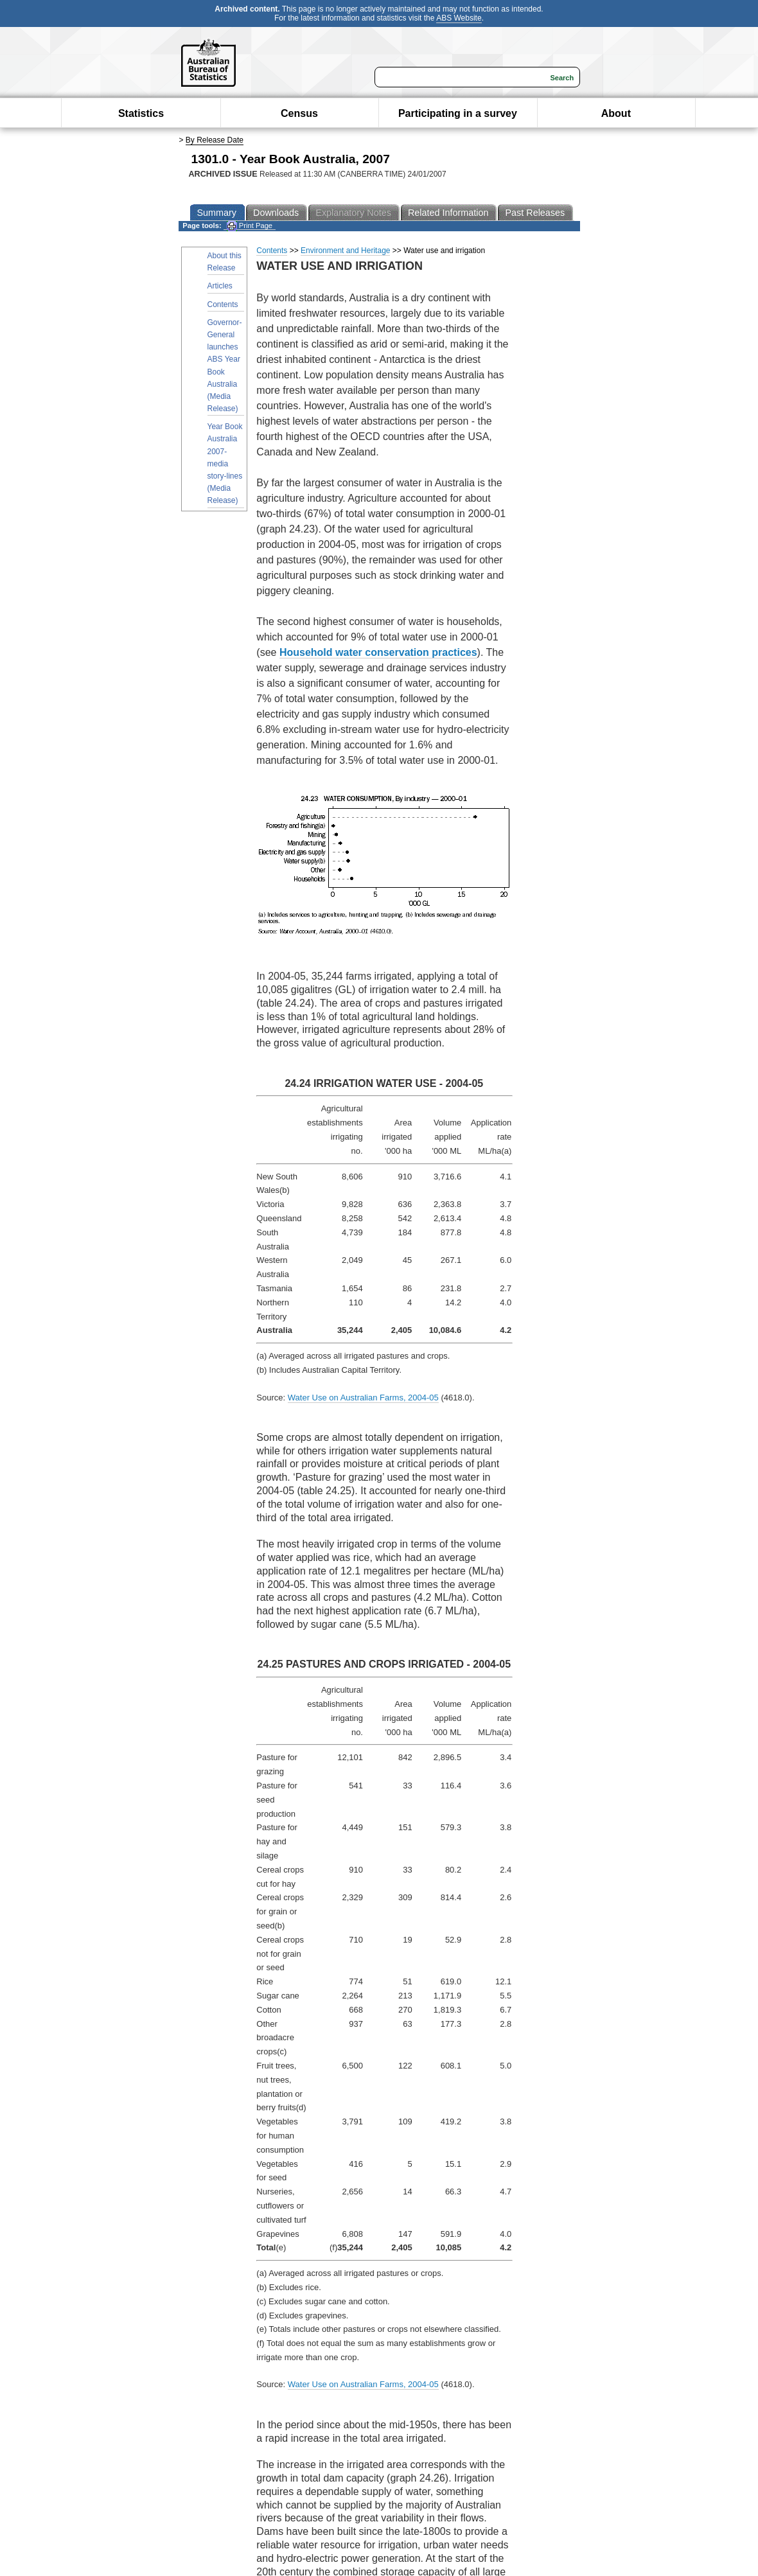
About (616, 113)
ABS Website (458, 17)
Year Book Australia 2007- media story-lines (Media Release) (225, 463)
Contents (222, 304)
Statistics (141, 113)
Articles (220, 285)
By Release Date (214, 140)
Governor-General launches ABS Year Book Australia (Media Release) (224, 365)
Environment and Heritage (345, 250)
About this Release (224, 261)
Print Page (249, 226)
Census (299, 113)
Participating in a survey (457, 113)
